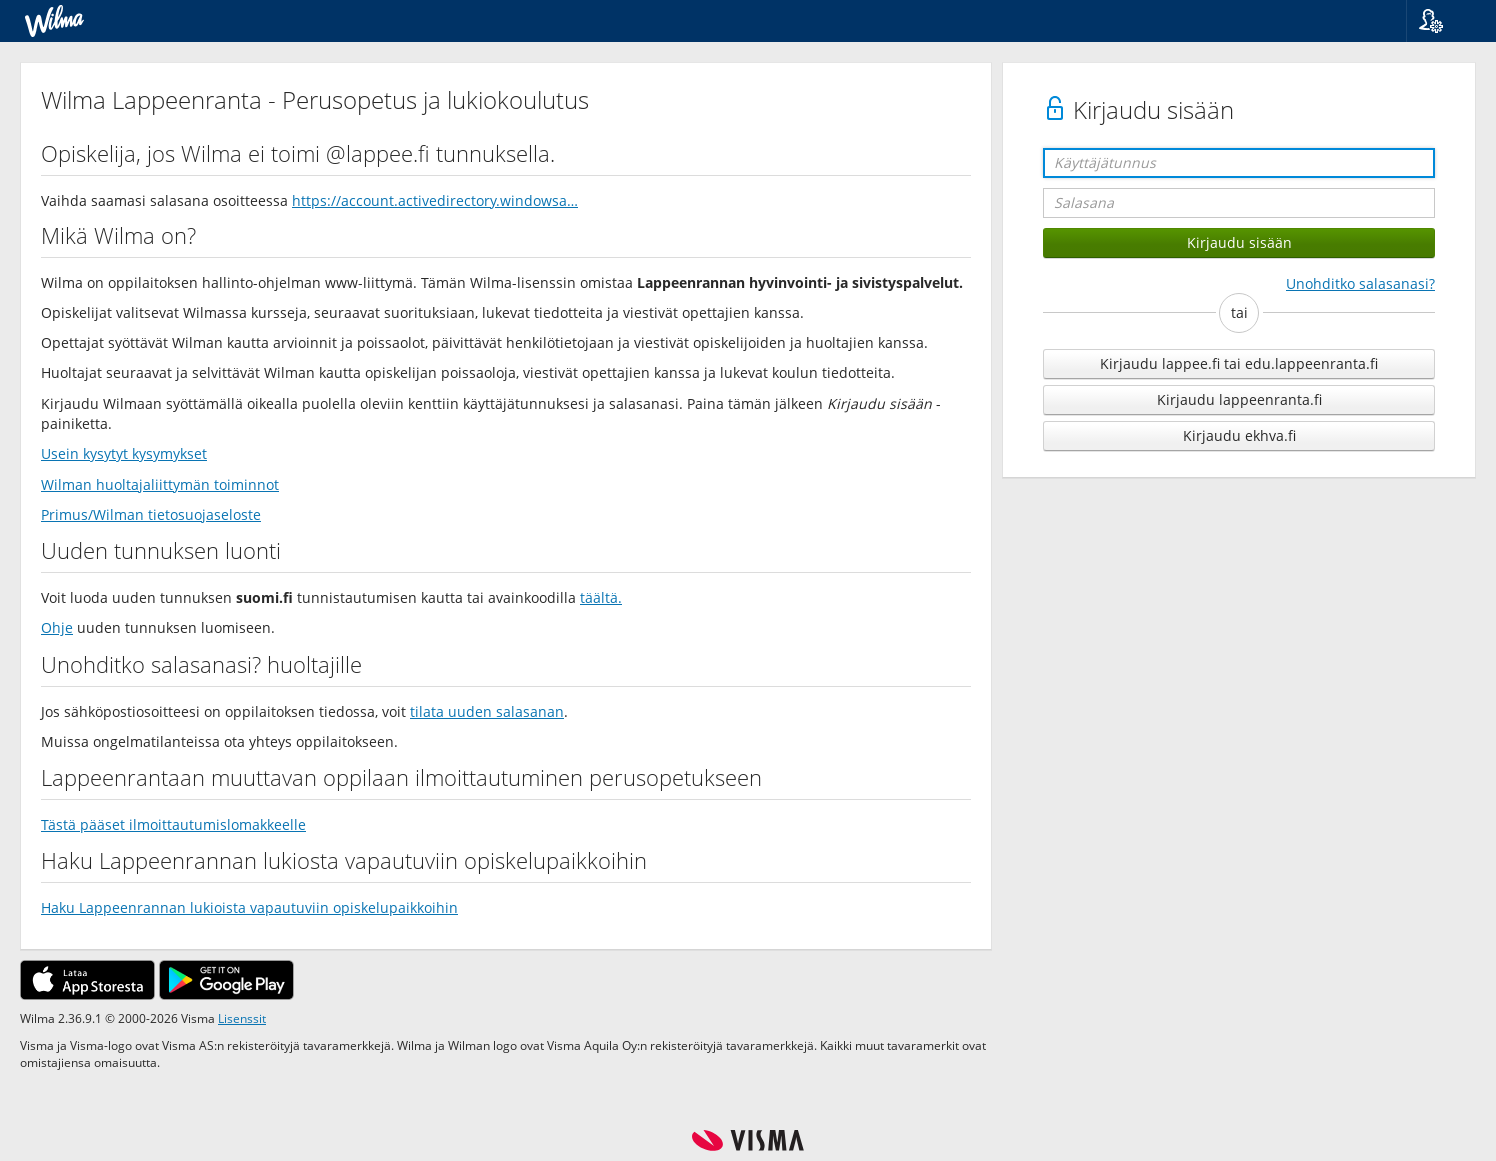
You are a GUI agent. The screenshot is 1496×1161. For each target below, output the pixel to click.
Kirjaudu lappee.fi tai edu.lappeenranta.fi (1239, 363)
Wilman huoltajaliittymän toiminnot (160, 484)
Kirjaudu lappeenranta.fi (1239, 399)
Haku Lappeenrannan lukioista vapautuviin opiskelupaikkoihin (249, 907)
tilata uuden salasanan (487, 711)
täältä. (601, 597)
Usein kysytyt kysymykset (124, 453)
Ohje (57, 627)
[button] (1443, 21)
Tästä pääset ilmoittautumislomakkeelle (173, 824)
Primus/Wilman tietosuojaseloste (151, 514)
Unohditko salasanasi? (1360, 283)
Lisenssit (242, 1018)
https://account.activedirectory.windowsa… (435, 200)
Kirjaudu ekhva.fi (1239, 435)
